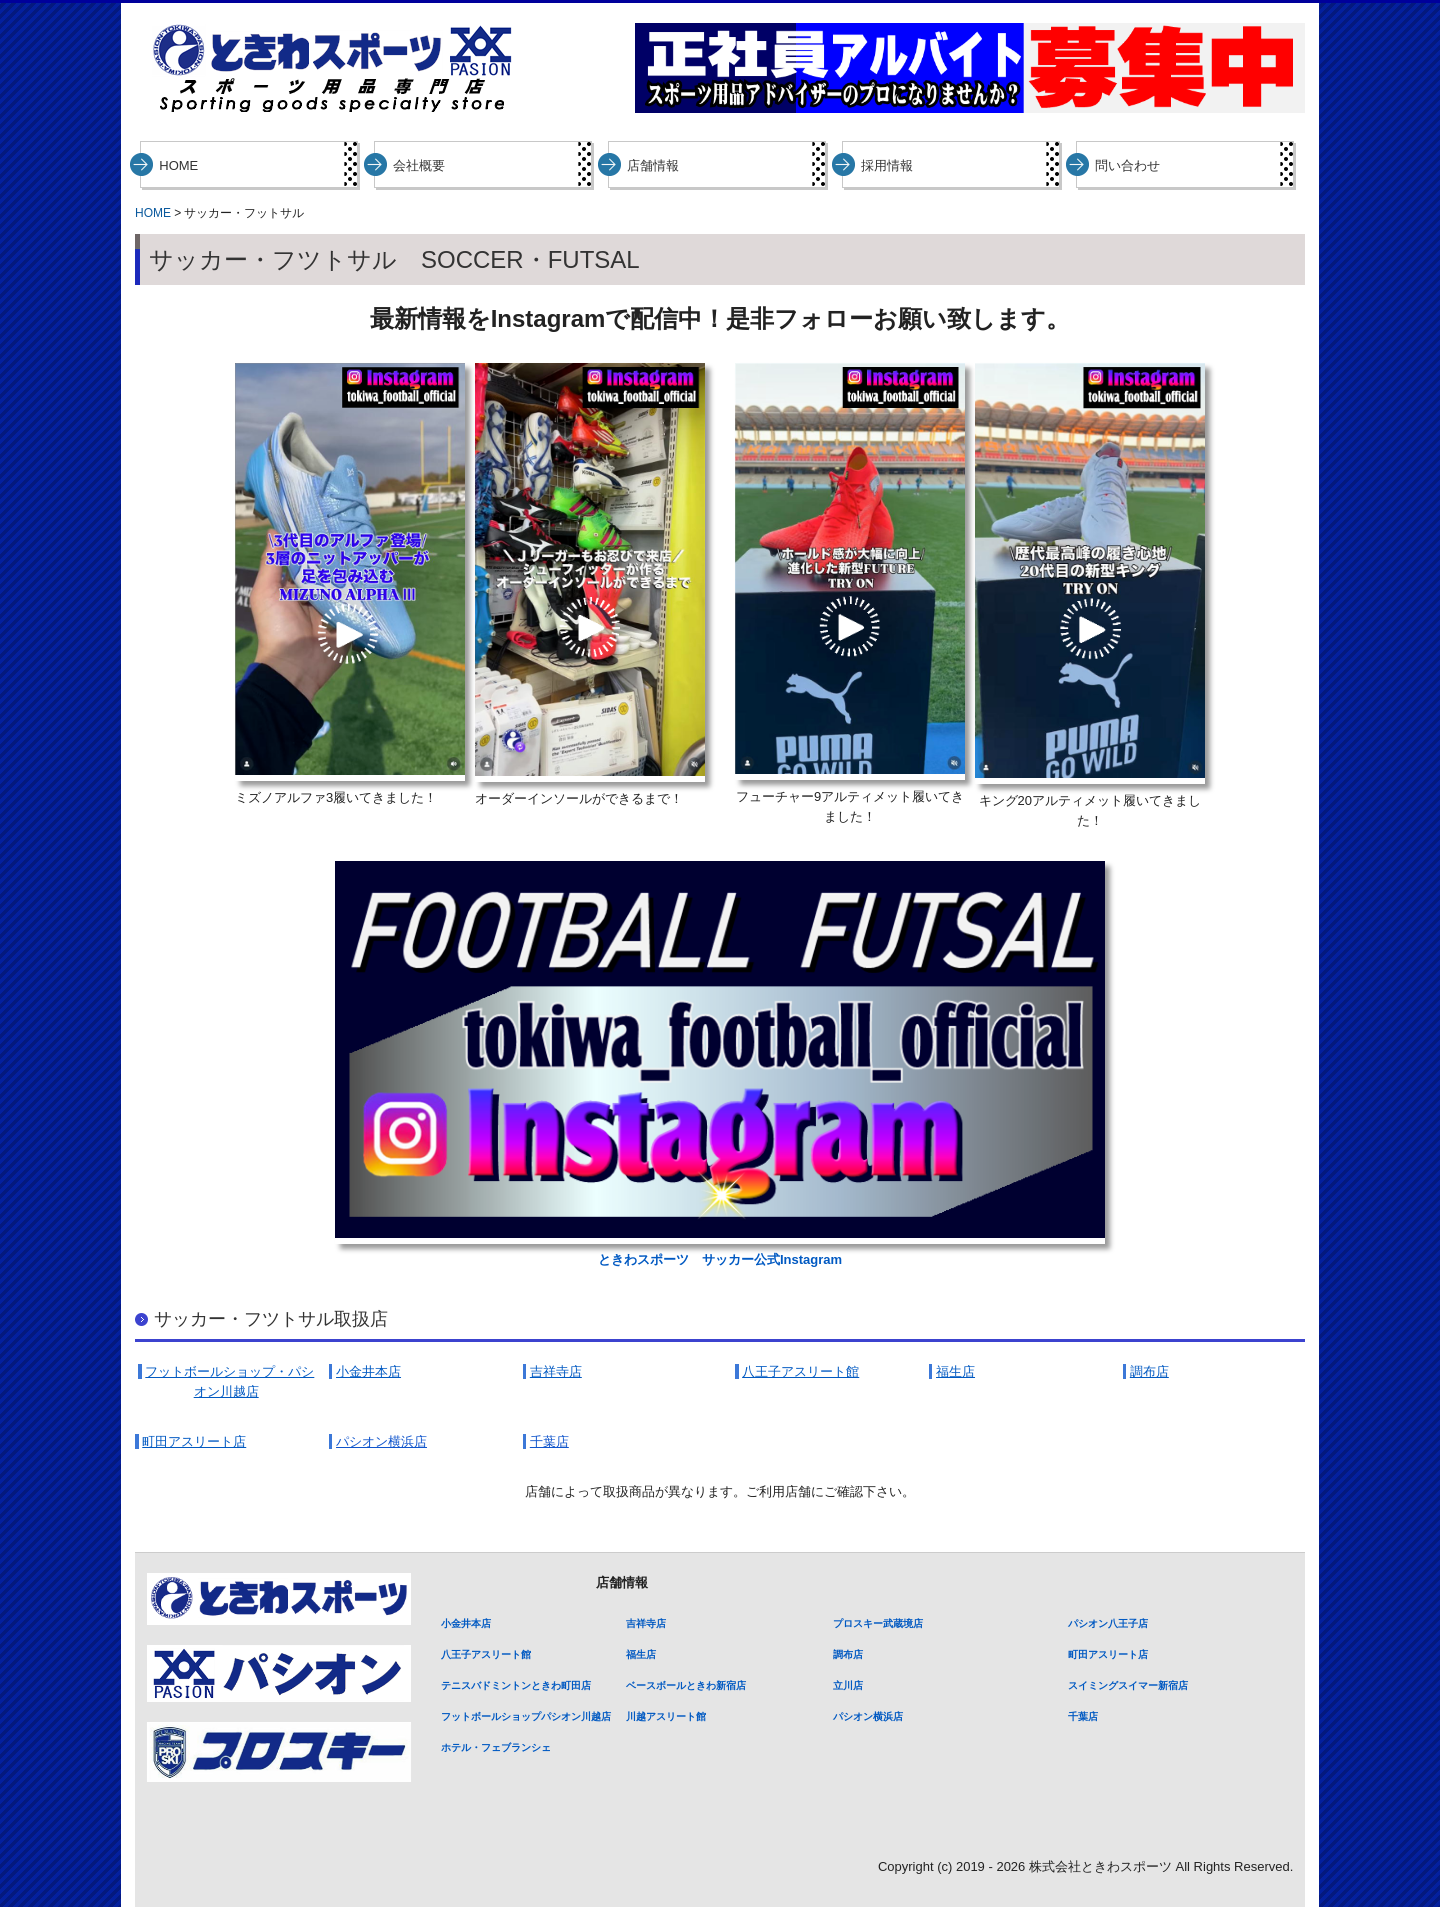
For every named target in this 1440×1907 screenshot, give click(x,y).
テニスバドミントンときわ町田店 (516, 1685)
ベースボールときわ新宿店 (686, 1685)
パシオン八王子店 (1108, 1623)
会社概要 (419, 165)
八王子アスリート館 (486, 1654)
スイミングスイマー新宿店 (1128, 1685)
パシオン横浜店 (868, 1716)
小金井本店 (466, 1623)
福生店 (641, 1654)
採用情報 (887, 165)
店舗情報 (653, 165)
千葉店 (1083, 1716)
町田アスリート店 (1108, 1654)
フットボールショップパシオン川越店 (526, 1716)
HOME (178, 165)
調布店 (848, 1654)
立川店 (848, 1685)
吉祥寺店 (646, 1623)
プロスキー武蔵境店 (878, 1623)
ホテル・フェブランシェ (496, 1747)
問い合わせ (1127, 165)
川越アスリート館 (666, 1716)
